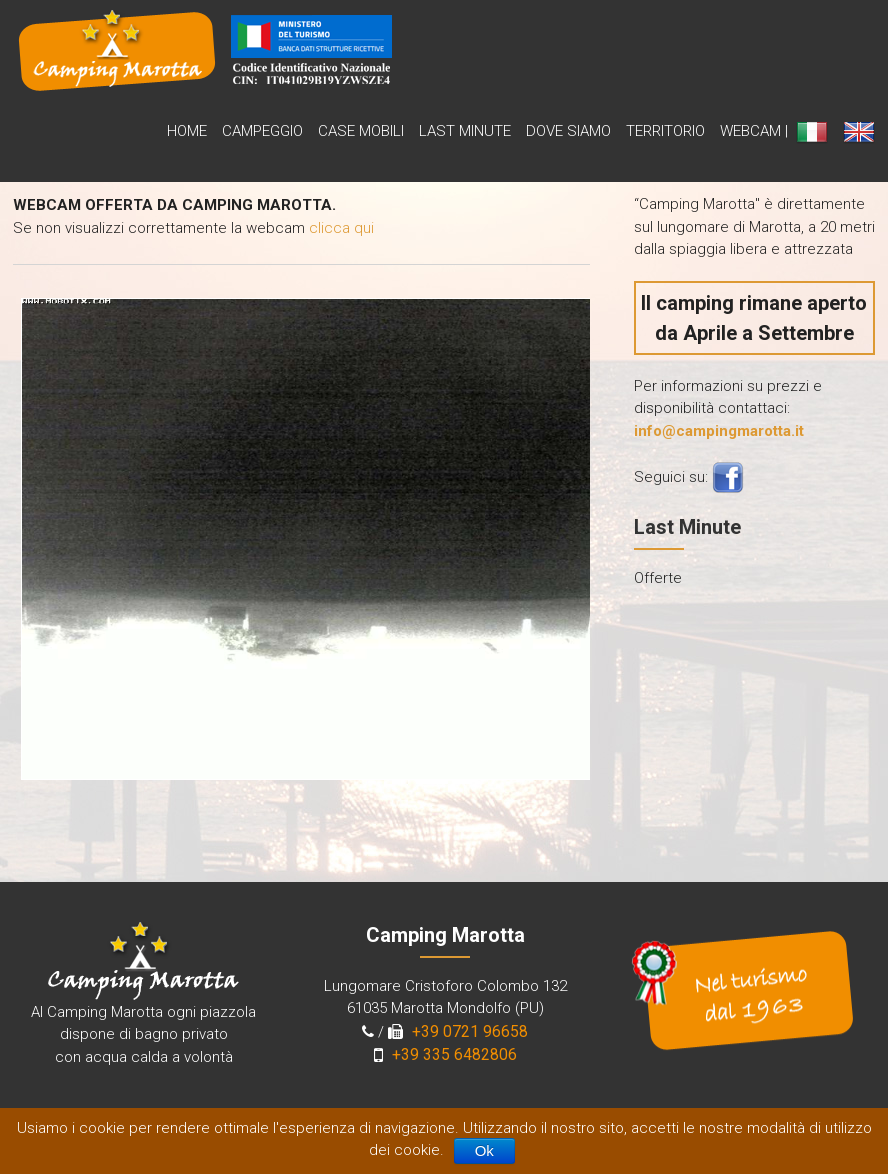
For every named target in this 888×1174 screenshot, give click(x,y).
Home (187, 131)
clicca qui (341, 228)
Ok (484, 1150)
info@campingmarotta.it (719, 431)
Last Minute (465, 131)
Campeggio (262, 131)
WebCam (750, 131)
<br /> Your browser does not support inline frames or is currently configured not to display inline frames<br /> (301, 535)
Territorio (665, 131)
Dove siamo (568, 131)
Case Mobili (361, 131)
